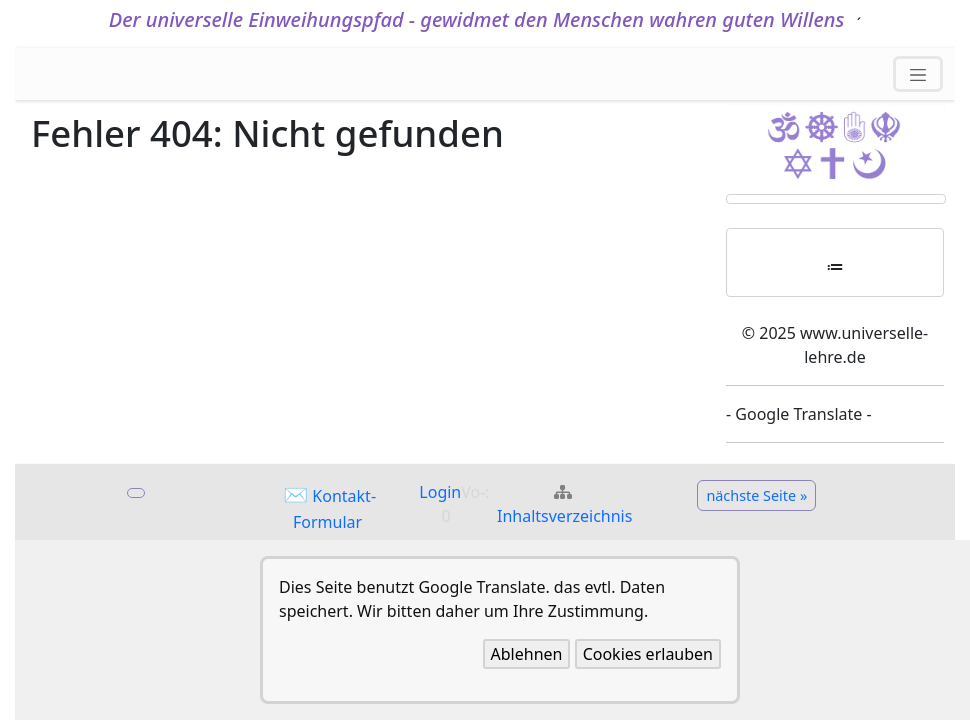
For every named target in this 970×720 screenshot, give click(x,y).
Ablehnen (527, 654)
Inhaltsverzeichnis (564, 516)
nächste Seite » (756, 495)
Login (440, 492)
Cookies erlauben (648, 654)
